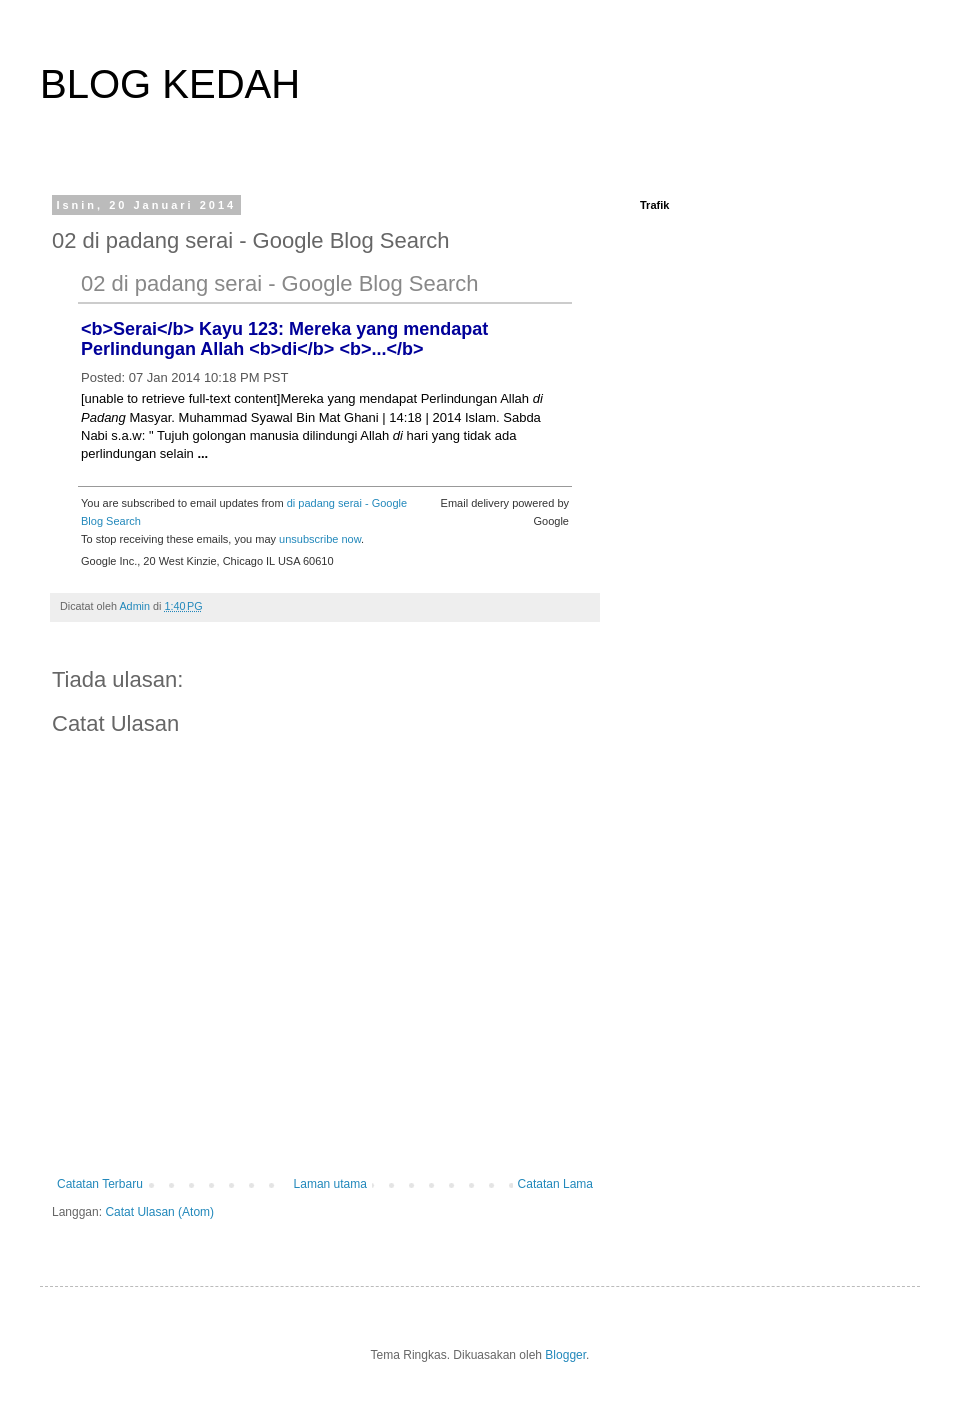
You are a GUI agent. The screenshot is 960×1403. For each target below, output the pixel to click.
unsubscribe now (320, 539)
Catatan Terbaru (100, 1184)
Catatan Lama (555, 1184)
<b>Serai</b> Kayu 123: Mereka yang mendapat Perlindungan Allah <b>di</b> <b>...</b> (284, 339)
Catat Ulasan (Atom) (159, 1212)
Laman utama (330, 1184)
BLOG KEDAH (170, 84)
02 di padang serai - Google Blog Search (279, 283)
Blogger (565, 1355)
